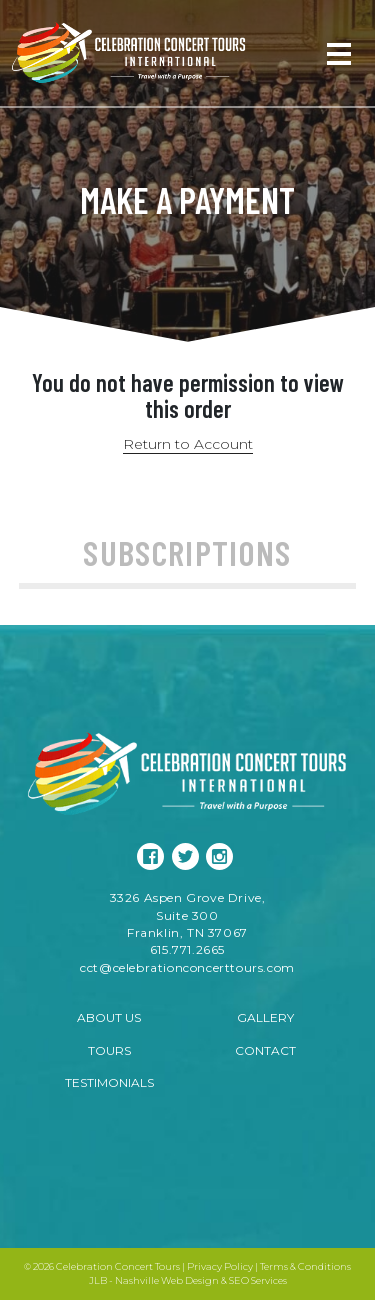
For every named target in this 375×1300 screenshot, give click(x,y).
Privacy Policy (220, 1266)
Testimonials (109, 1082)
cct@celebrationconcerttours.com (187, 967)
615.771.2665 (187, 949)
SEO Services (258, 1280)
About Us (109, 1017)
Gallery (265, 1017)
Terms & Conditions (305, 1266)
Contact (265, 1050)
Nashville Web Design (167, 1280)
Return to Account (188, 444)
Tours (109, 1050)
